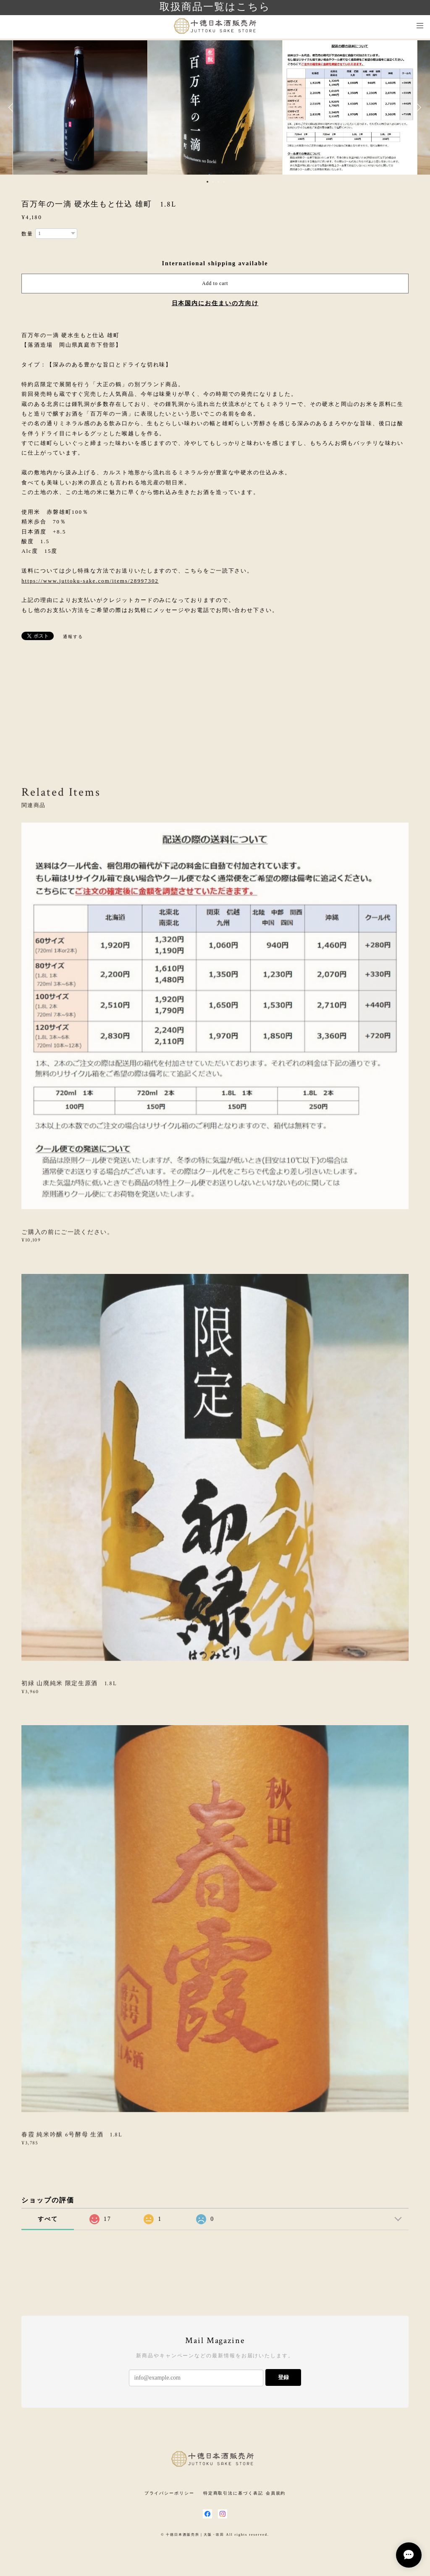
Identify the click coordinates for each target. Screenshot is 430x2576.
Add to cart (215, 283)
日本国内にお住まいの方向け (215, 303)
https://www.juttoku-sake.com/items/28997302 (90, 581)
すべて (48, 2219)
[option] (215, 107)
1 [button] (207, 182)
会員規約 (276, 2493)
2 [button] (213, 182)
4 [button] (224, 182)
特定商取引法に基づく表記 (233, 2493)
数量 (27, 234)
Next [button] (417, 107)
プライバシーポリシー (169, 2493)
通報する (73, 636)
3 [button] (218, 182)
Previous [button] (12, 107)
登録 (283, 2377)
